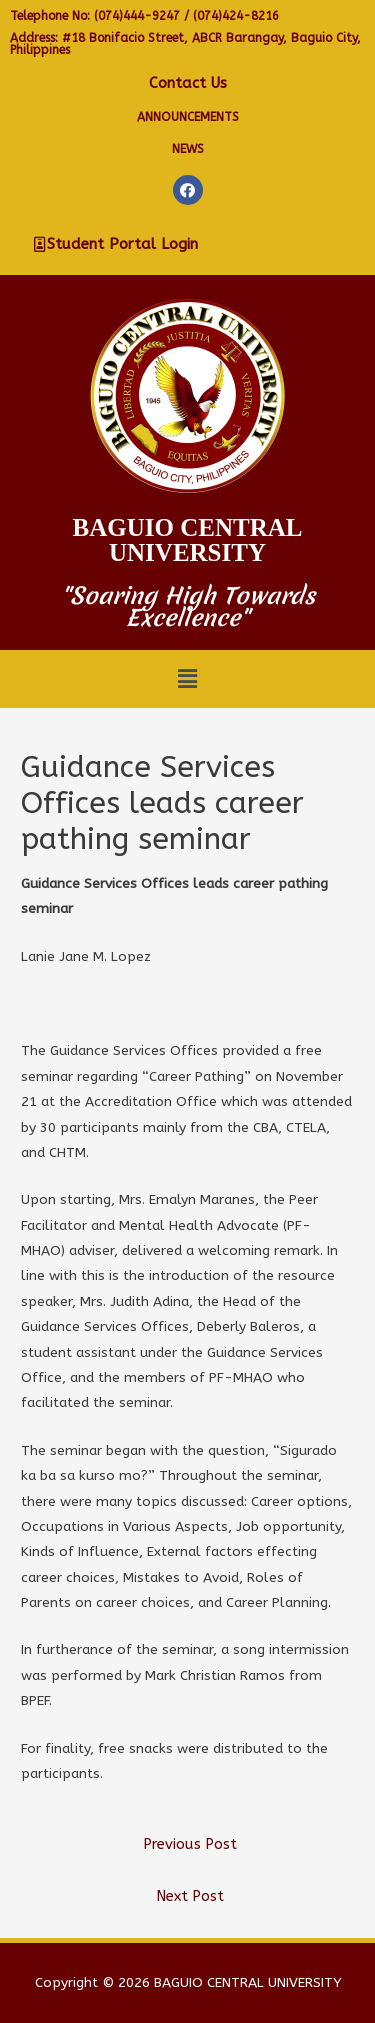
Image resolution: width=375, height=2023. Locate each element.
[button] (116, 245)
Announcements (188, 117)
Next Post (190, 1896)
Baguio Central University (188, 540)
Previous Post (190, 1844)
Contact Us (188, 83)
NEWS (188, 149)
